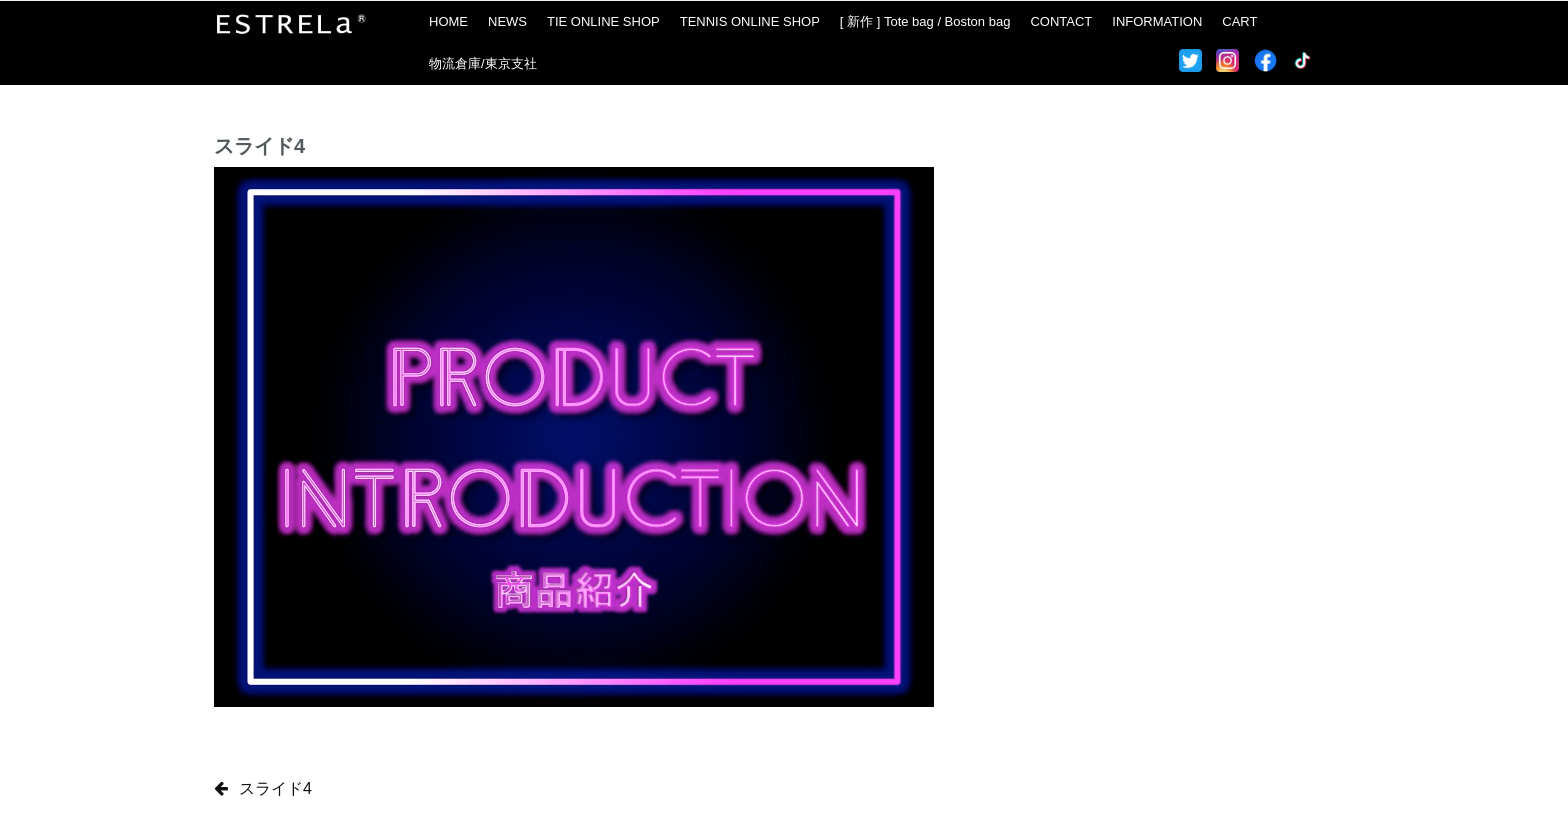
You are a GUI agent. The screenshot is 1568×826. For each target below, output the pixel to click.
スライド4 (275, 788)
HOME (448, 21)
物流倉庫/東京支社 (483, 63)
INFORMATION (1157, 21)
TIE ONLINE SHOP (603, 21)
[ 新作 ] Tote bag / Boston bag (925, 21)
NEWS (507, 21)
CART (1239, 21)
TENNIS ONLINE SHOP (750, 21)
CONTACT (1061, 21)
